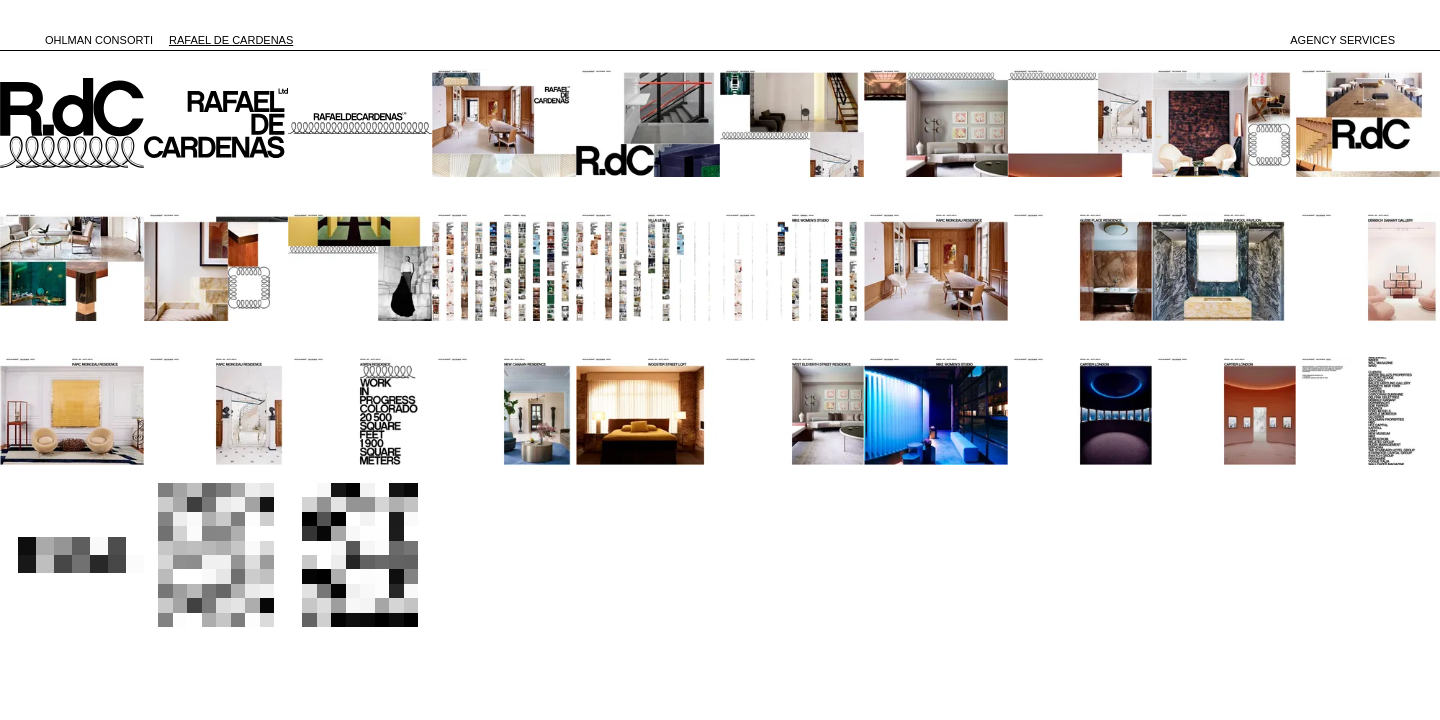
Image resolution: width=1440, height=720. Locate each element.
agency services (1342, 40)
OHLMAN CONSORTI (99, 40)
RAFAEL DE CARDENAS (231, 40)
